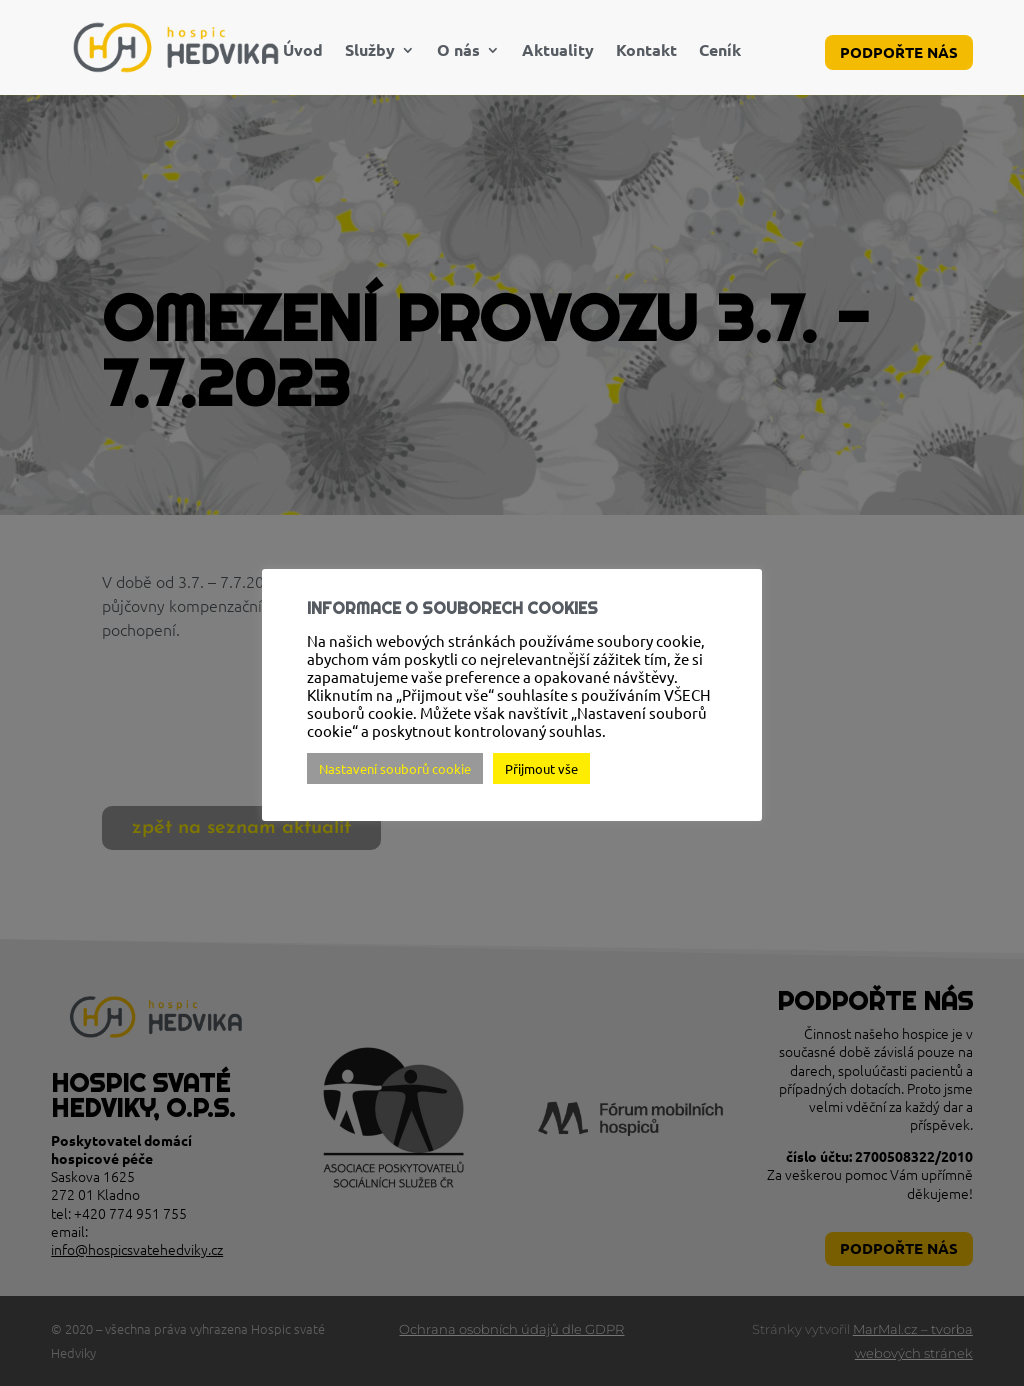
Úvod (303, 51)
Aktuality (558, 51)
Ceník (720, 51)
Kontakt (646, 51)
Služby (370, 51)
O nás (458, 51)
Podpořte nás (899, 52)
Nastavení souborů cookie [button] (395, 768)
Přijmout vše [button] (541, 768)
